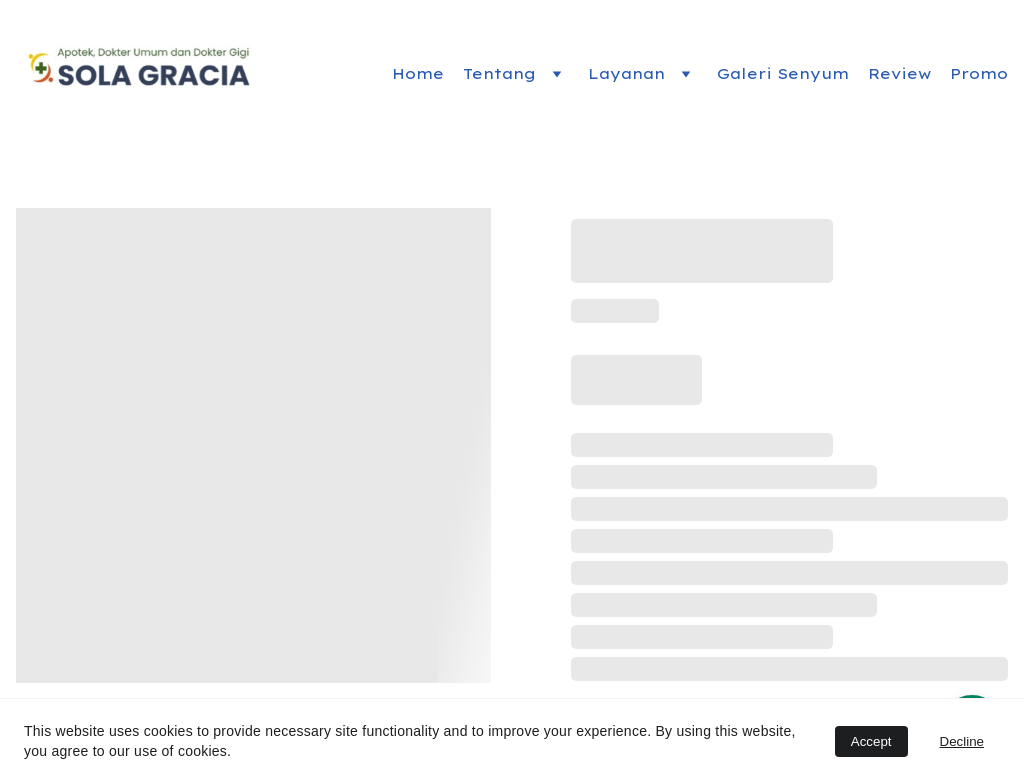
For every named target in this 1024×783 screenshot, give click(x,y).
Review (899, 73)
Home (418, 73)
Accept (871, 741)
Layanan (626, 73)
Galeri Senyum (783, 73)
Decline (962, 741)
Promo (979, 73)
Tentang (499, 73)
